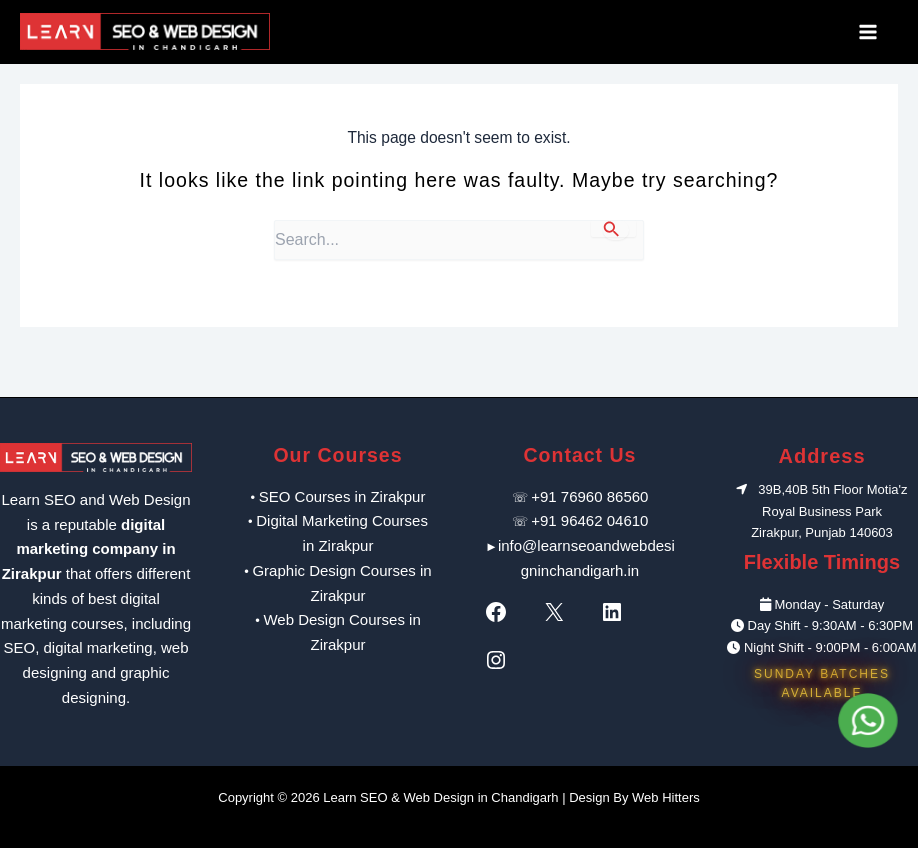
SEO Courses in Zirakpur (342, 496)
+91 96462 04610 (589, 520)
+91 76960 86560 (589, 496)
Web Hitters (666, 797)
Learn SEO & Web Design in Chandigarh (440, 797)
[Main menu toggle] (874, 32)
